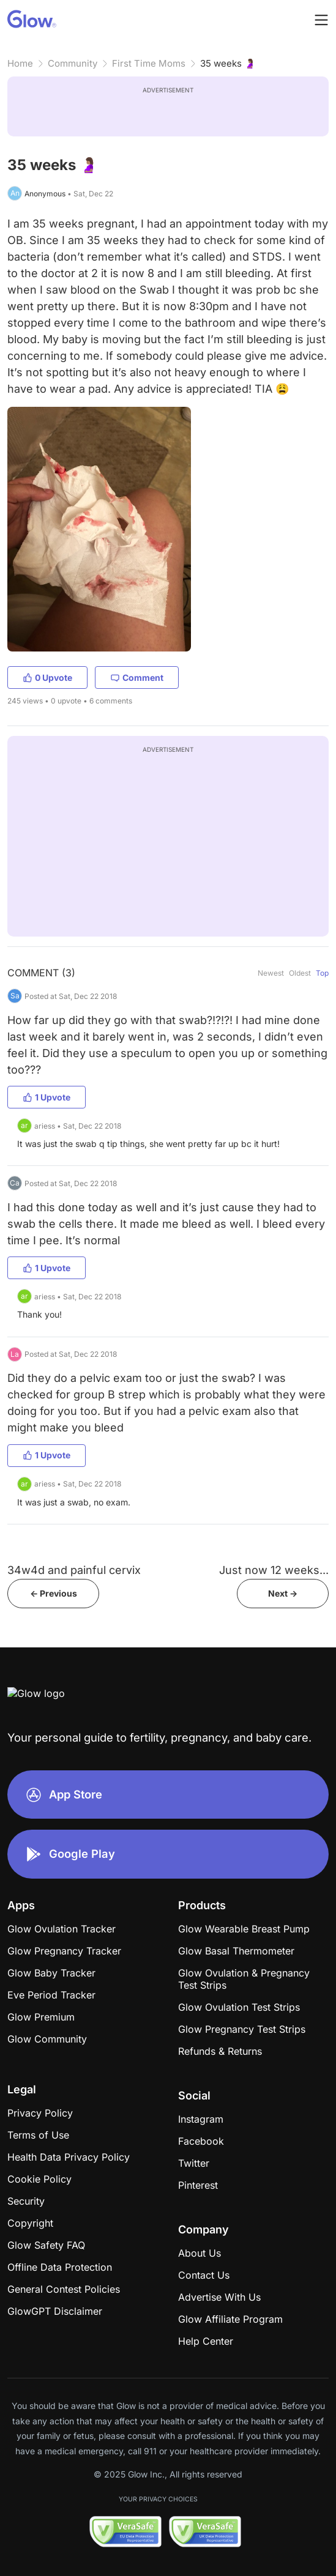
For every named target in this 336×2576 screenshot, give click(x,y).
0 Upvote (47, 677)
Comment (136, 677)
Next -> (282, 1593)
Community (72, 63)
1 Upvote (46, 1097)
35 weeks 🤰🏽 (228, 63)
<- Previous (53, 1593)
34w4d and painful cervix (74, 1570)
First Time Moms (148, 63)
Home (20, 63)
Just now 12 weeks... (274, 1570)
